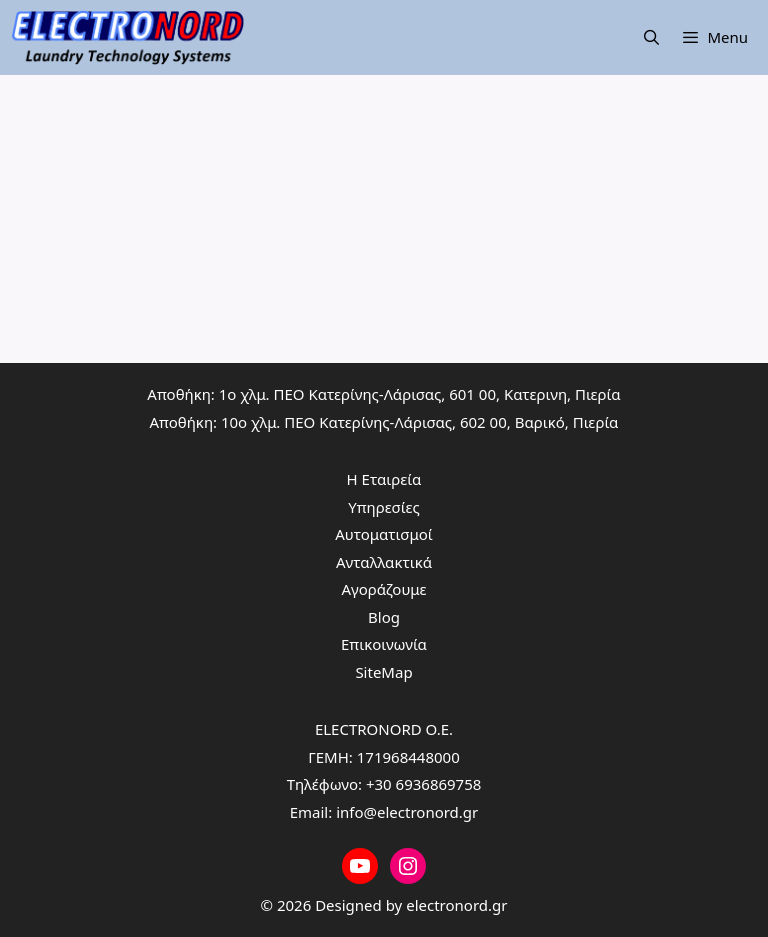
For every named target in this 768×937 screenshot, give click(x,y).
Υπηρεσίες (383, 507)
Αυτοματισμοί (384, 534)
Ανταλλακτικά (384, 562)
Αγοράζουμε (383, 589)
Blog (384, 617)
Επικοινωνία (384, 644)
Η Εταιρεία (384, 479)
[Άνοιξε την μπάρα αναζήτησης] (651, 37)
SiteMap (383, 672)
